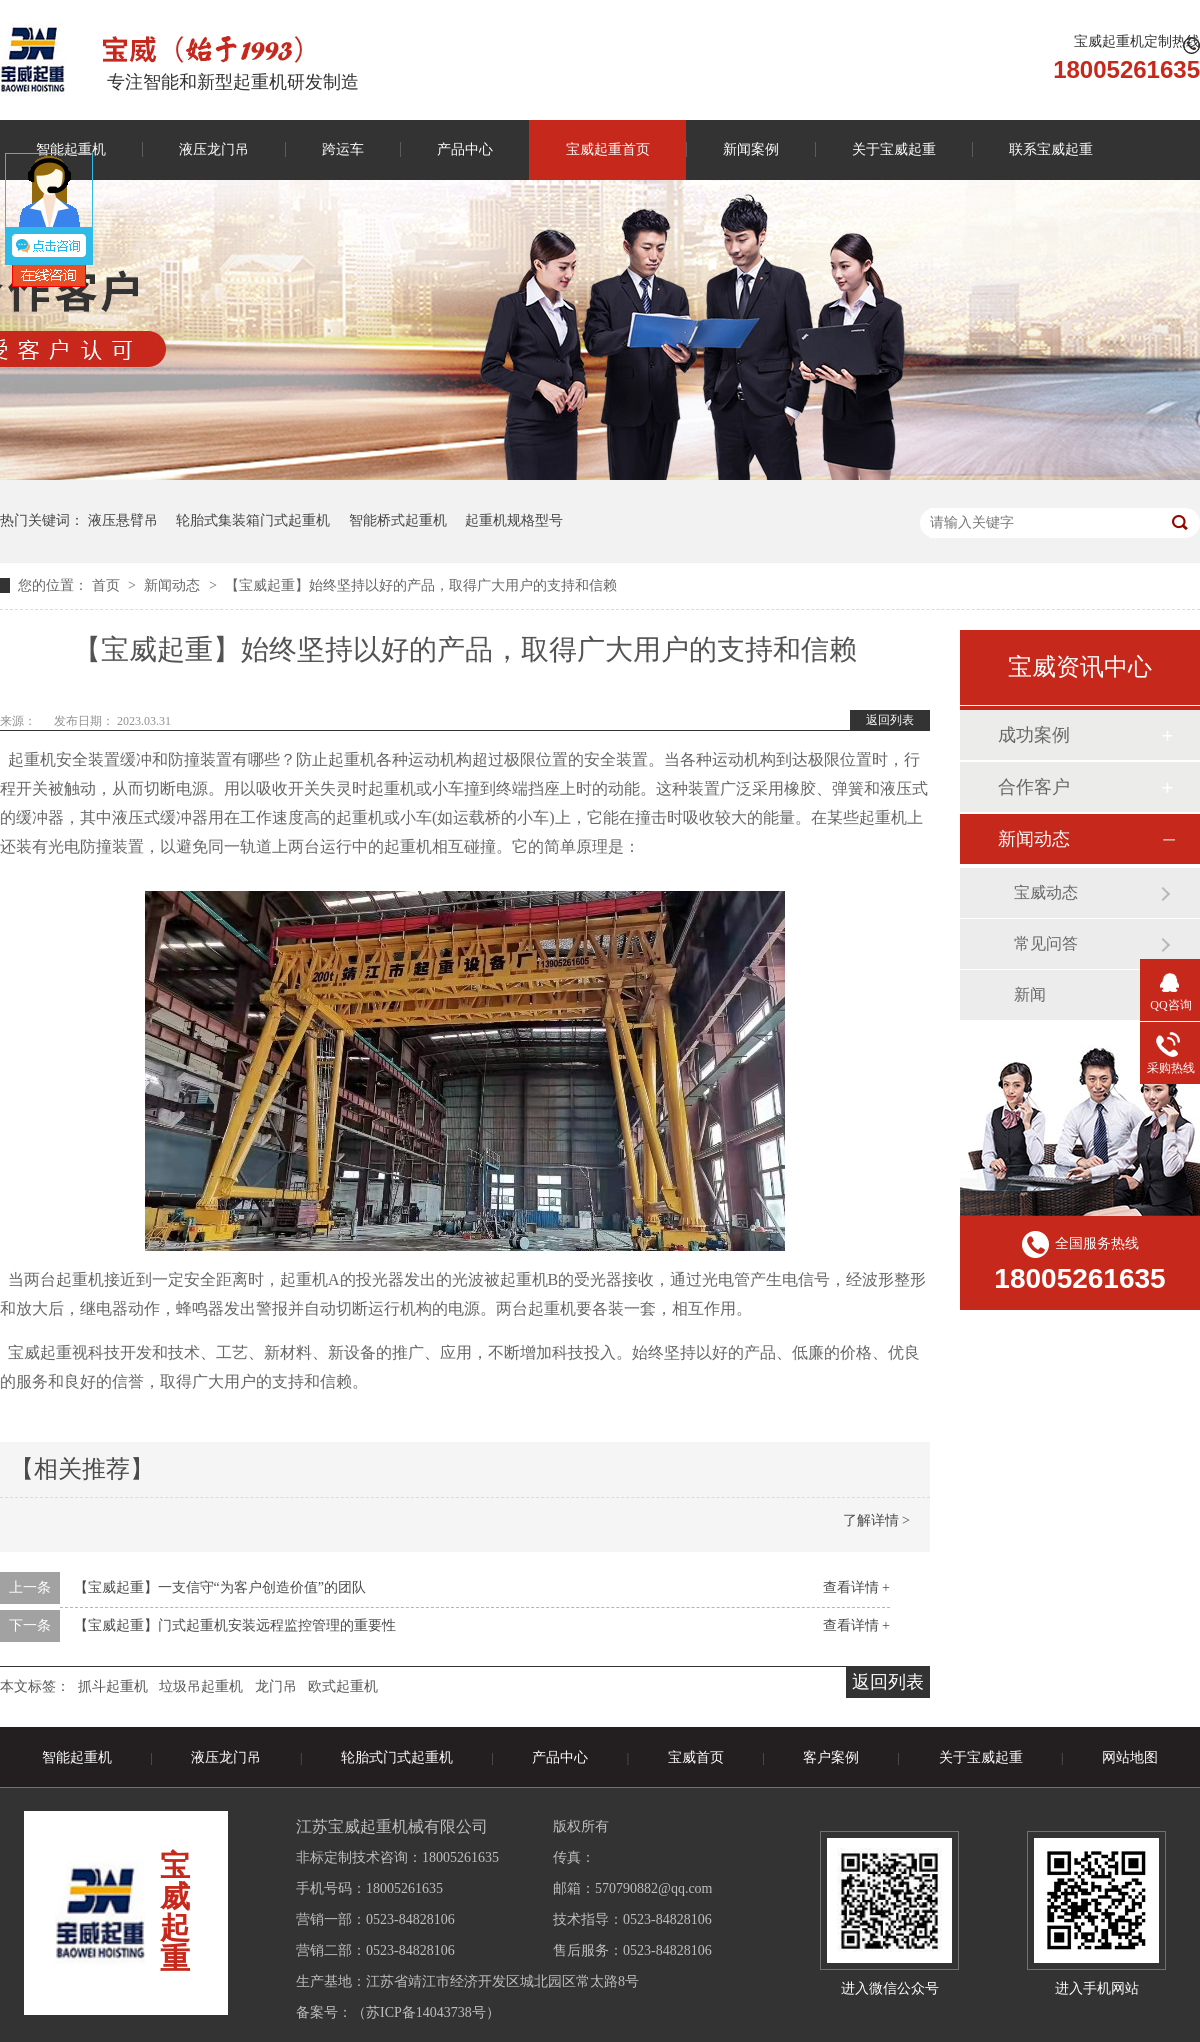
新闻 (1030, 994)
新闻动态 (174, 585)
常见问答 (1046, 943)
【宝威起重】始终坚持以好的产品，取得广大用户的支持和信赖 (421, 585)
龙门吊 (276, 1686)
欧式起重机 (343, 1686)
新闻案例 (751, 149)
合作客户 (1034, 787)
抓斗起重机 (113, 1686)
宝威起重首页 (608, 149)
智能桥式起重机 (398, 520)
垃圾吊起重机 (201, 1686)
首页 (108, 585)
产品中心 (465, 149)
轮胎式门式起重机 (397, 1757)
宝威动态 (1046, 892)
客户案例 (831, 1757)
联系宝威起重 (1051, 149)
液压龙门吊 (214, 149)
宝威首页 (696, 1757)
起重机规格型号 (514, 520)
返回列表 (890, 720)
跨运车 (343, 149)
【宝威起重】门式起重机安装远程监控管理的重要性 (235, 1625)
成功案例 (1034, 735)
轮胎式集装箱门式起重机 (253, 520)
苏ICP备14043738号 (426, 2012)
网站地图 (1130, 1757)
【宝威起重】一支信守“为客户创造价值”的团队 (220, 1587)
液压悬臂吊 (123, 520)
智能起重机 (77, 1757)
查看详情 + (856, 1587)
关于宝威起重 (894, 149)
